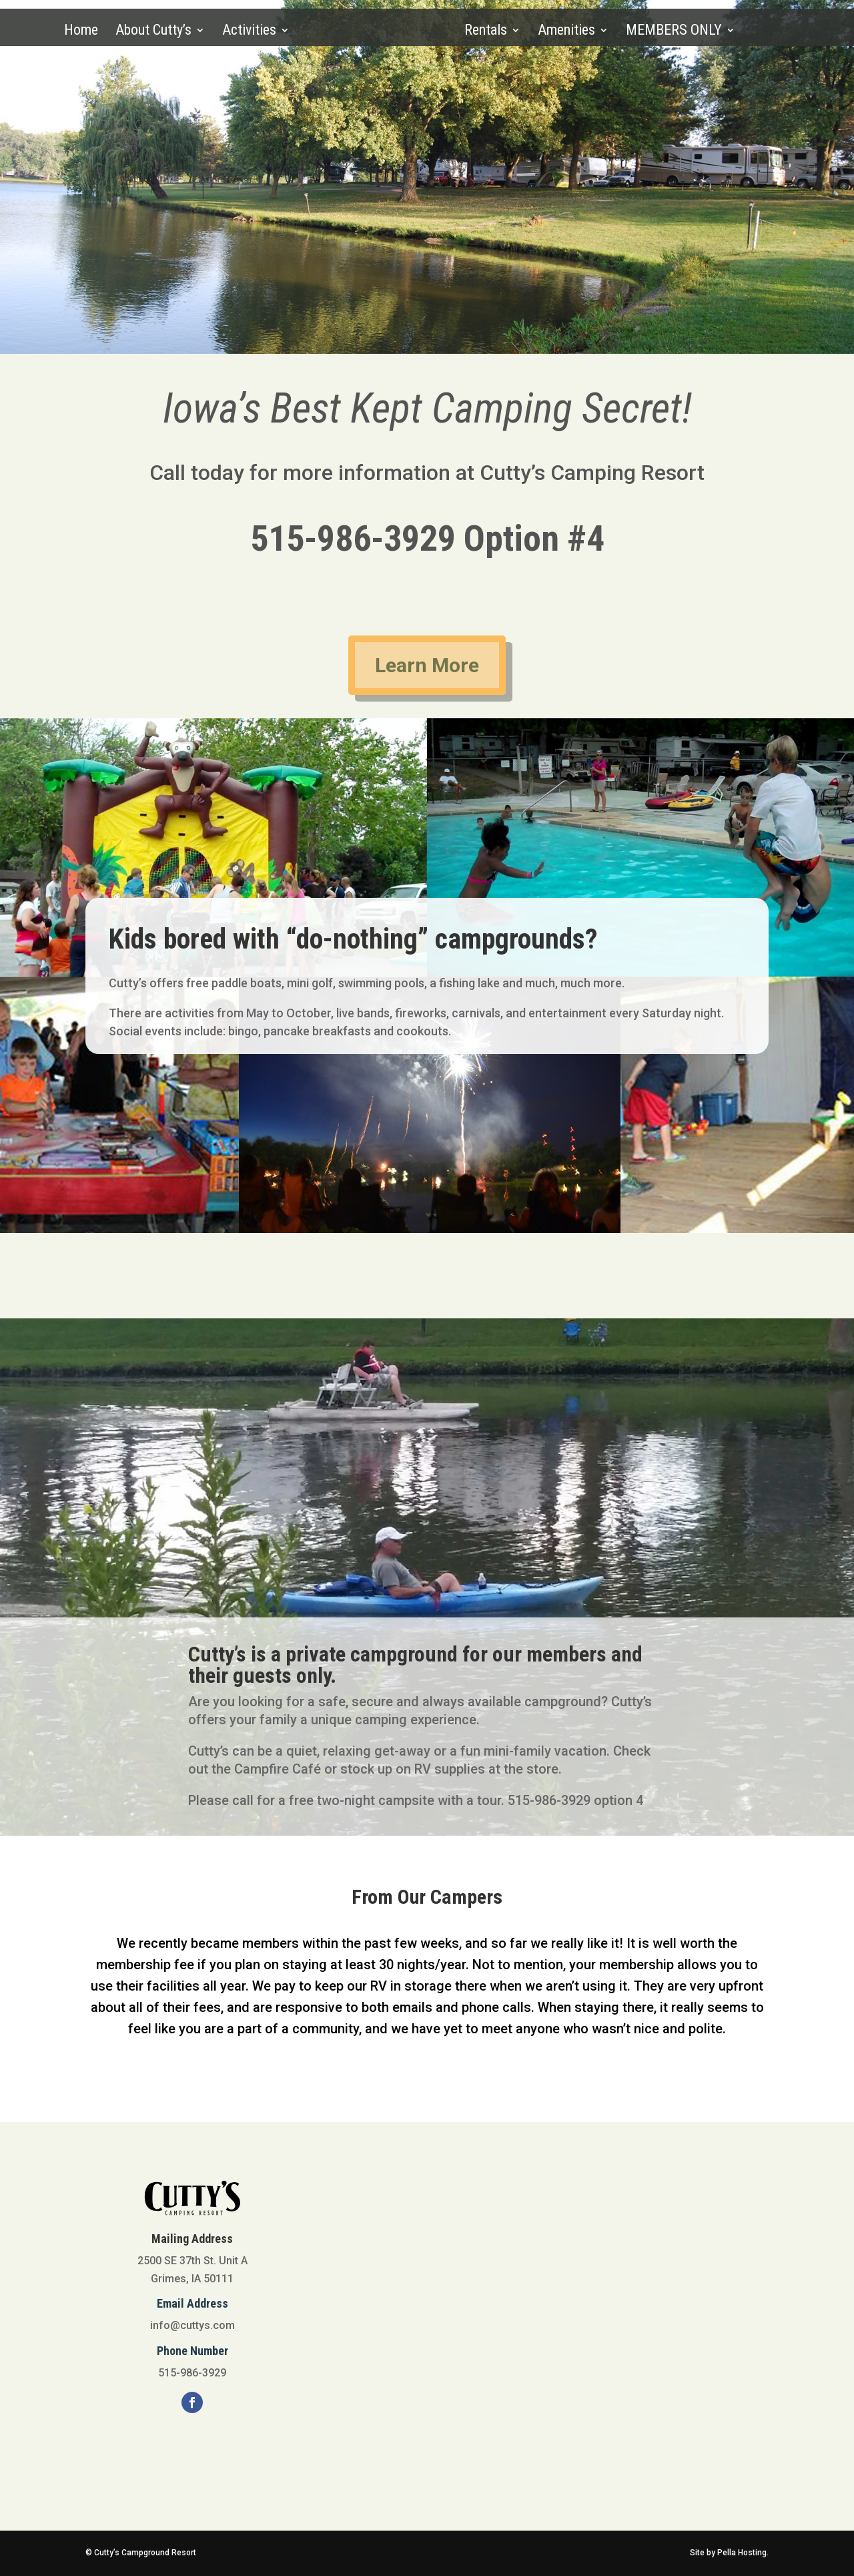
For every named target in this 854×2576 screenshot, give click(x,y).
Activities (251, 31)
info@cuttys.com (192, 2325)
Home (82, 31)
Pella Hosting (742, 2552)
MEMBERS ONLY (672, 31)
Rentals (484, 31)
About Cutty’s (155, 31)
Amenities (565, 31)
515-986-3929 (353, 538)
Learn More (427, 665)
